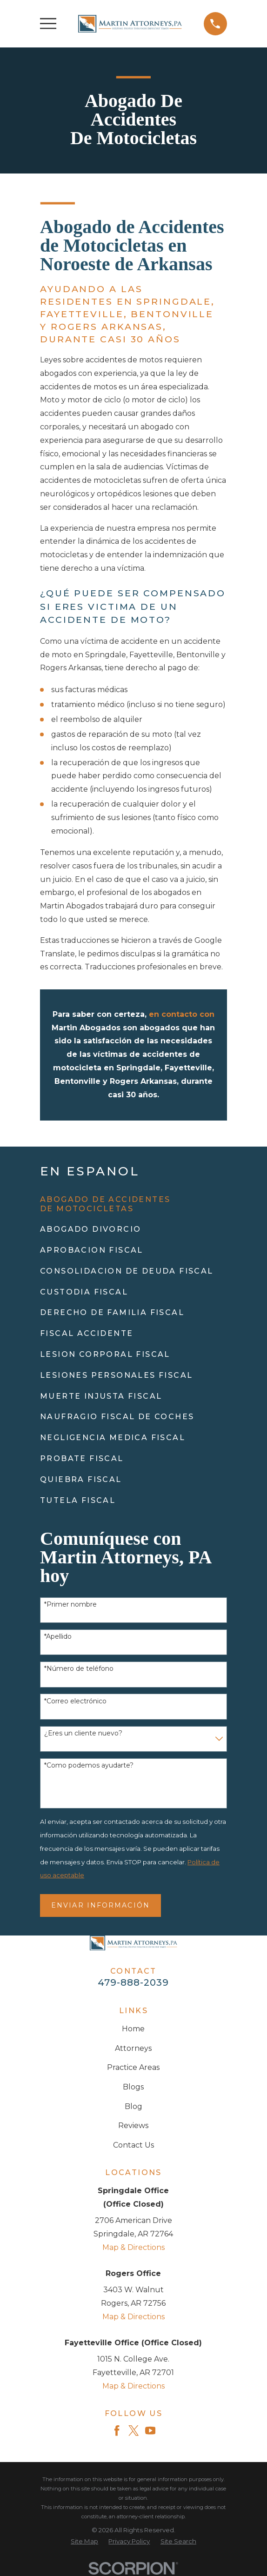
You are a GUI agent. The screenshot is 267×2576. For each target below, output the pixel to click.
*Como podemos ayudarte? (89, 1765)
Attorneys (133, 2048)
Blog (133, 2106)
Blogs (133, 2086)
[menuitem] (133, 1204)
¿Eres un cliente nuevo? (83, 1733)
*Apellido (58, 1637)
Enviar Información (100, 1905)
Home (133, 2028)
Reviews (133, 2125)
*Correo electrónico (75, 1701)
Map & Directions (133, 2247)
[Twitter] (133, 2430)
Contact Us (133, 2145)
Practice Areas (133, 2067)
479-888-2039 (133, 1982)
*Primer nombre (70, 1604)
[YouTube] (150, 2430)
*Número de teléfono (78, 1669)
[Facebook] (117, 2430)
